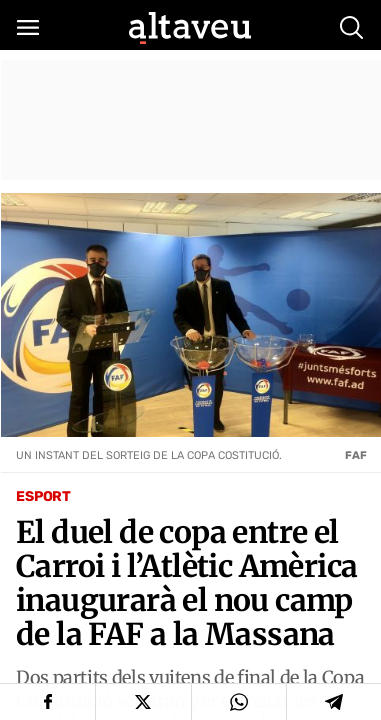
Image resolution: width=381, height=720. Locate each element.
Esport (43, 496)
